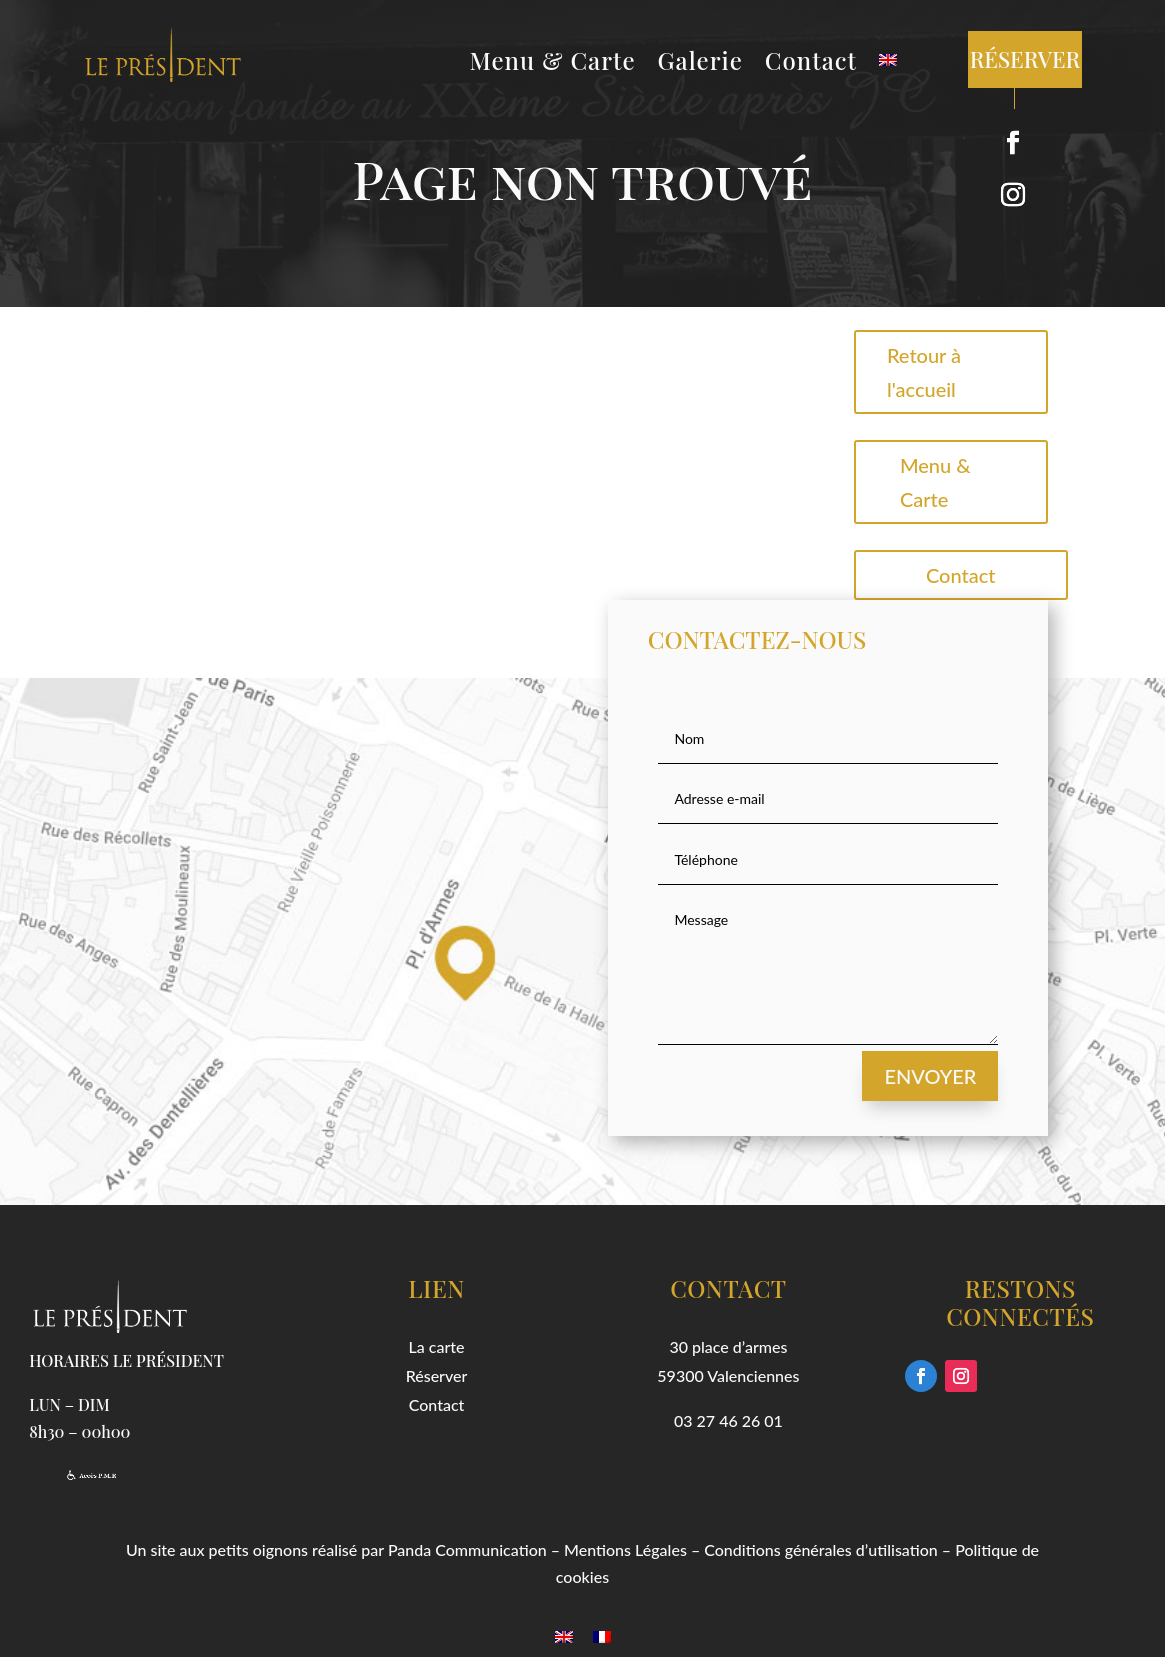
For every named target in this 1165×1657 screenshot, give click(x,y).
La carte (437, 1346)
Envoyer (930, 1076)
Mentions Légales (625, 1549)
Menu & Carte (553, 64)
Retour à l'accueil (924, 372)
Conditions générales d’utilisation (821, 1549)
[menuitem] (888, 64)
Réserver (437, 1375)
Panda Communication (467, 1549)
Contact (811, 64)
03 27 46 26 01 (728, 1420)
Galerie (700, 64)
